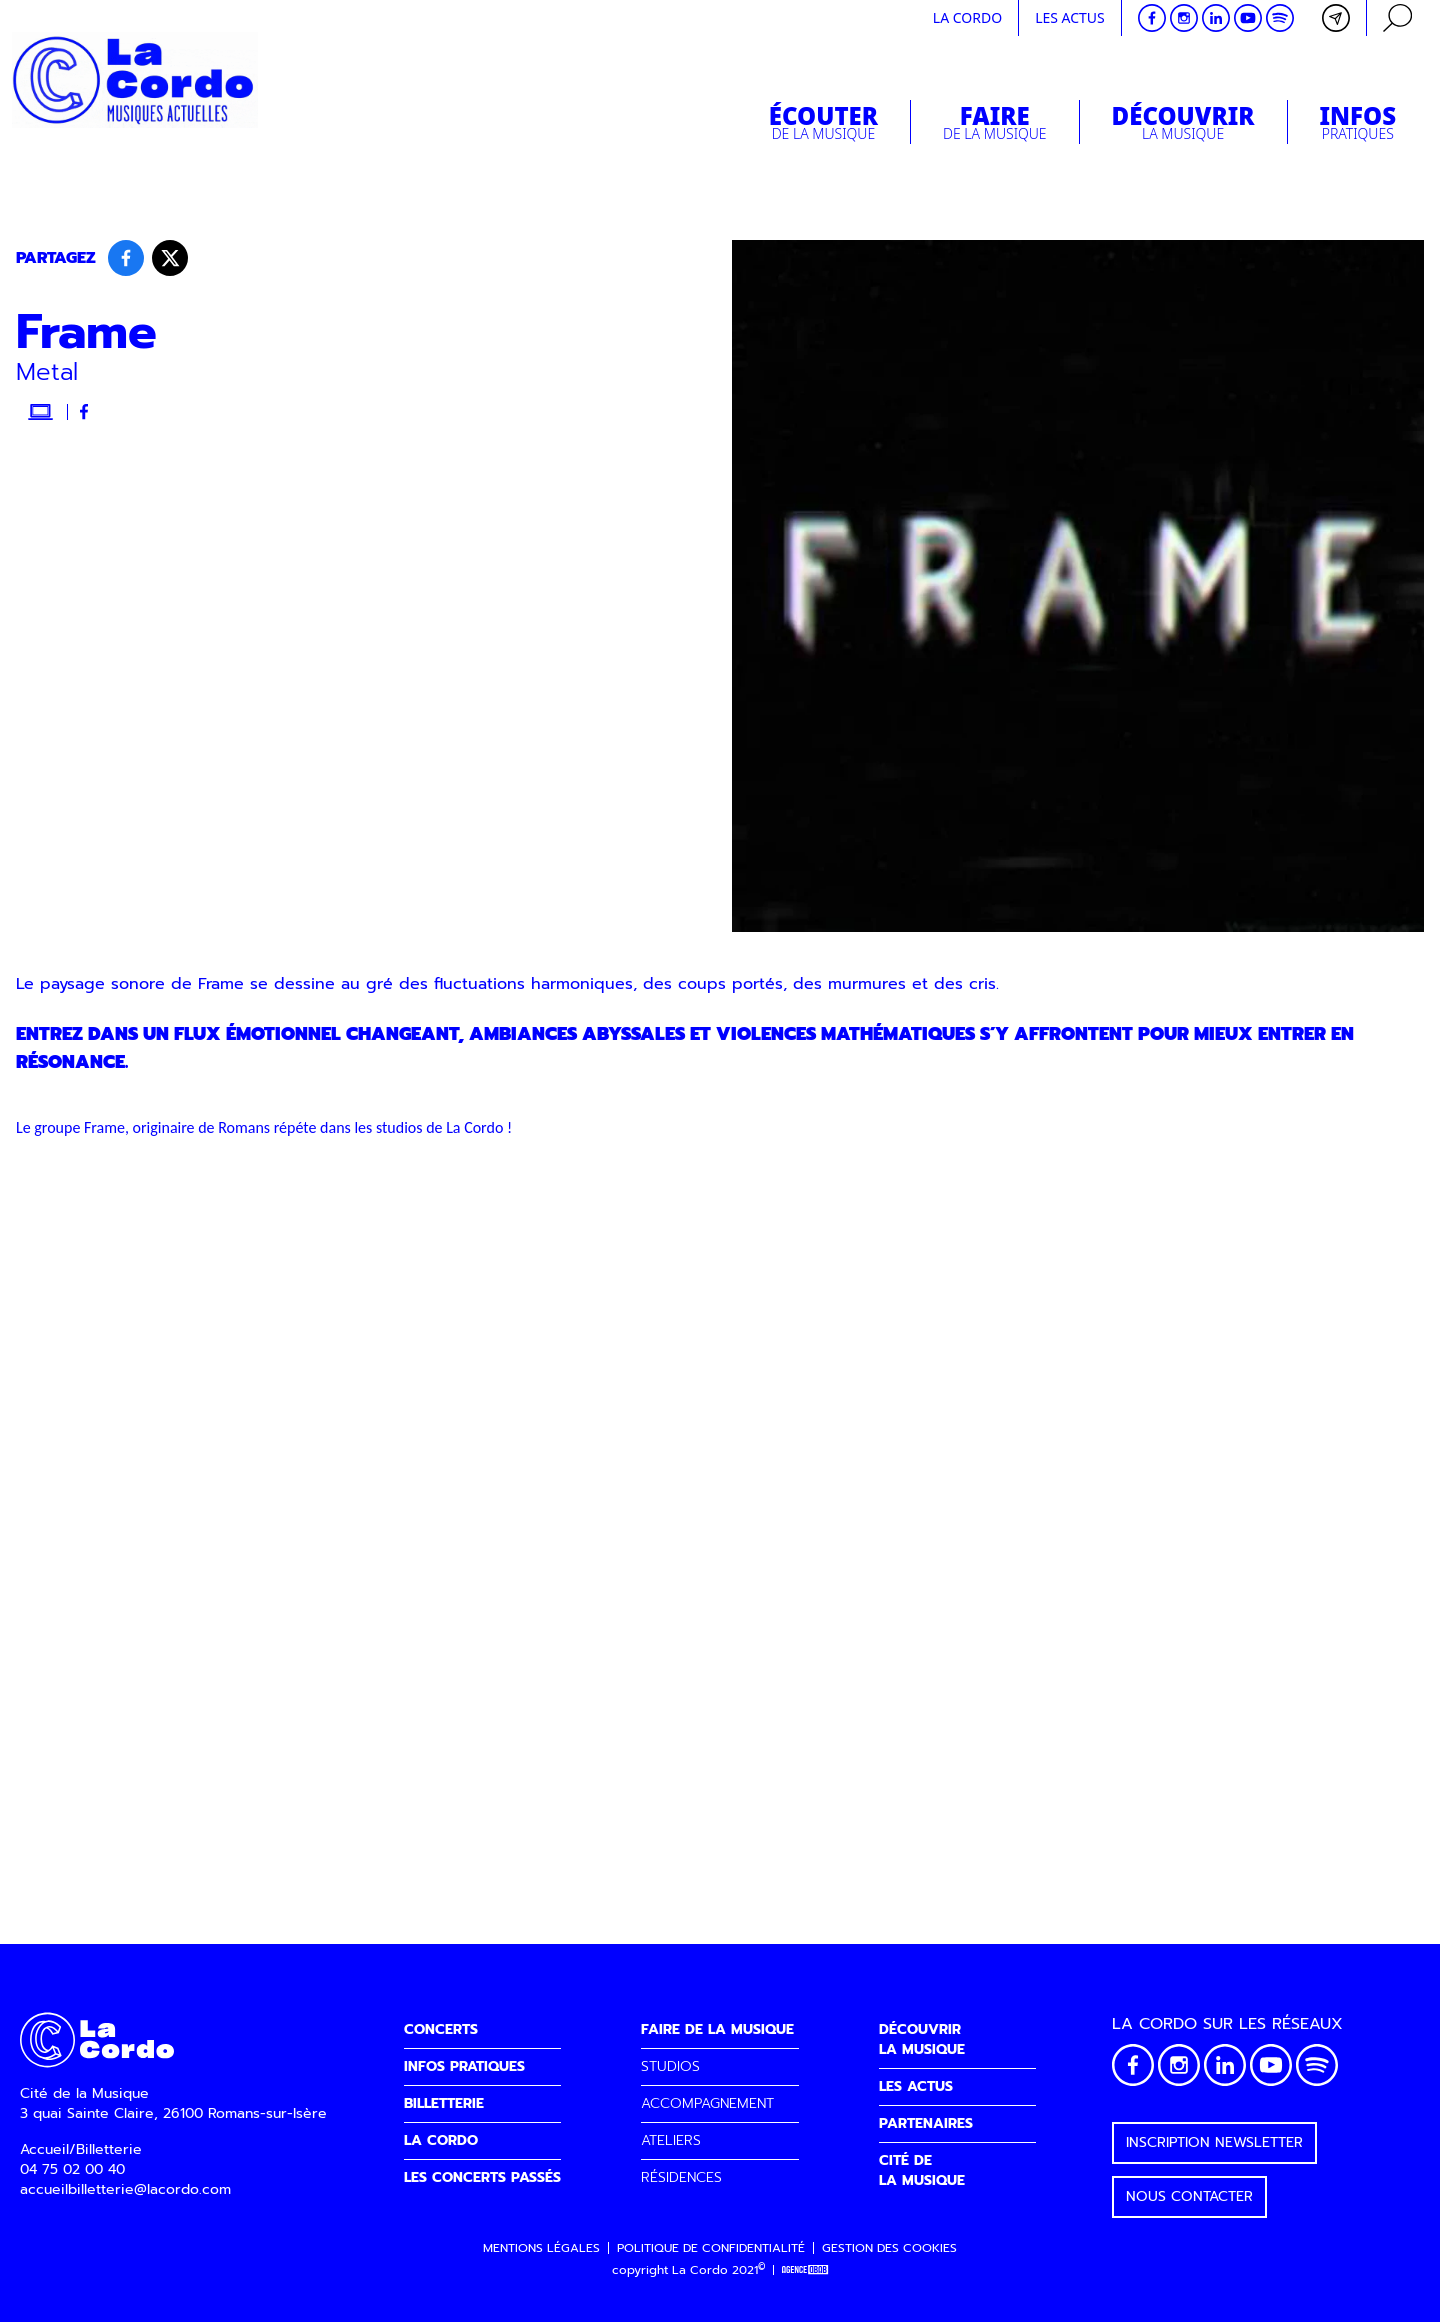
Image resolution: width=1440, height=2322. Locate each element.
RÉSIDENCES (681, 2177)
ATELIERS (671, 2140)
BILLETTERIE (444, 2103)
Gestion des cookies (889, 2248)
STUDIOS (670, 2066)
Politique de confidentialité (711, 2248)
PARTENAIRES (926, 2123)
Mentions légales (541, 2248)
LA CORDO (441, 2140)
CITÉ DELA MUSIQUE (922, 2170)
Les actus (1070, 17)
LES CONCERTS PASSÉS (482, 2177)
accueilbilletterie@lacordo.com (125, 2189)
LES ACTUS (916, 2086)
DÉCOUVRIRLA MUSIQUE (922, 2039)
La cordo (967, 17)
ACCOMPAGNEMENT (707, 2103)
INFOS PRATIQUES (464, 2066)
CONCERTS (441, 2029)
